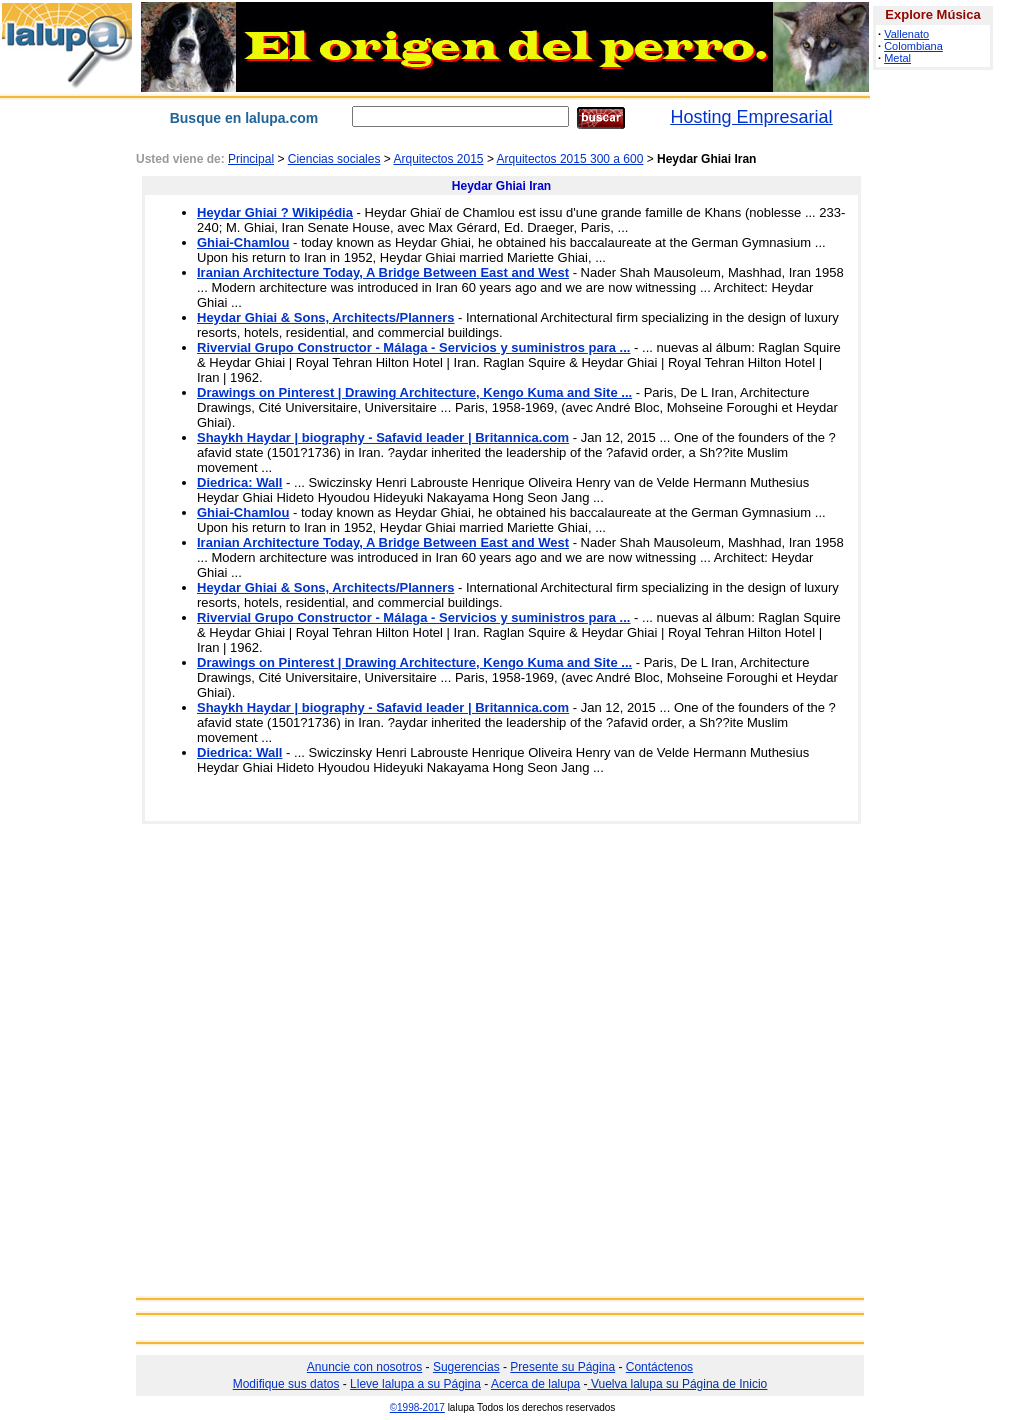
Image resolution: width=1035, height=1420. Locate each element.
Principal (251, 159)
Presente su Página (562, 1367)
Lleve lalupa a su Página (415, 1384)
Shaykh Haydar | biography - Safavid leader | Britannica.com (383, 437)
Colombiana (913, 46)
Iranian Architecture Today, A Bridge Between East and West (383, 272)
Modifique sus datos (286, 1384)
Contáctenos (659, 1367)
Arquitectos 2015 (438, 159)
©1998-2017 (417, 1407)
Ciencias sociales (334, 159)
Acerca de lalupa (535, 1384)
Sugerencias (466, 1367)
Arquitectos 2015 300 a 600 (570, 159)
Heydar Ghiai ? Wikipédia (275, 212)
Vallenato (906, 34)
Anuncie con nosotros (364, 1367)
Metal (897, 58)
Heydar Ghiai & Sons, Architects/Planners (325, 317)
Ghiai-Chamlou (243, 242)
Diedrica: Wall (239, 482)
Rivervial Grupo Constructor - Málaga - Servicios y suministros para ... (413, 347)
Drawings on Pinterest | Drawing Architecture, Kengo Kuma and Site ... (414, 392)
